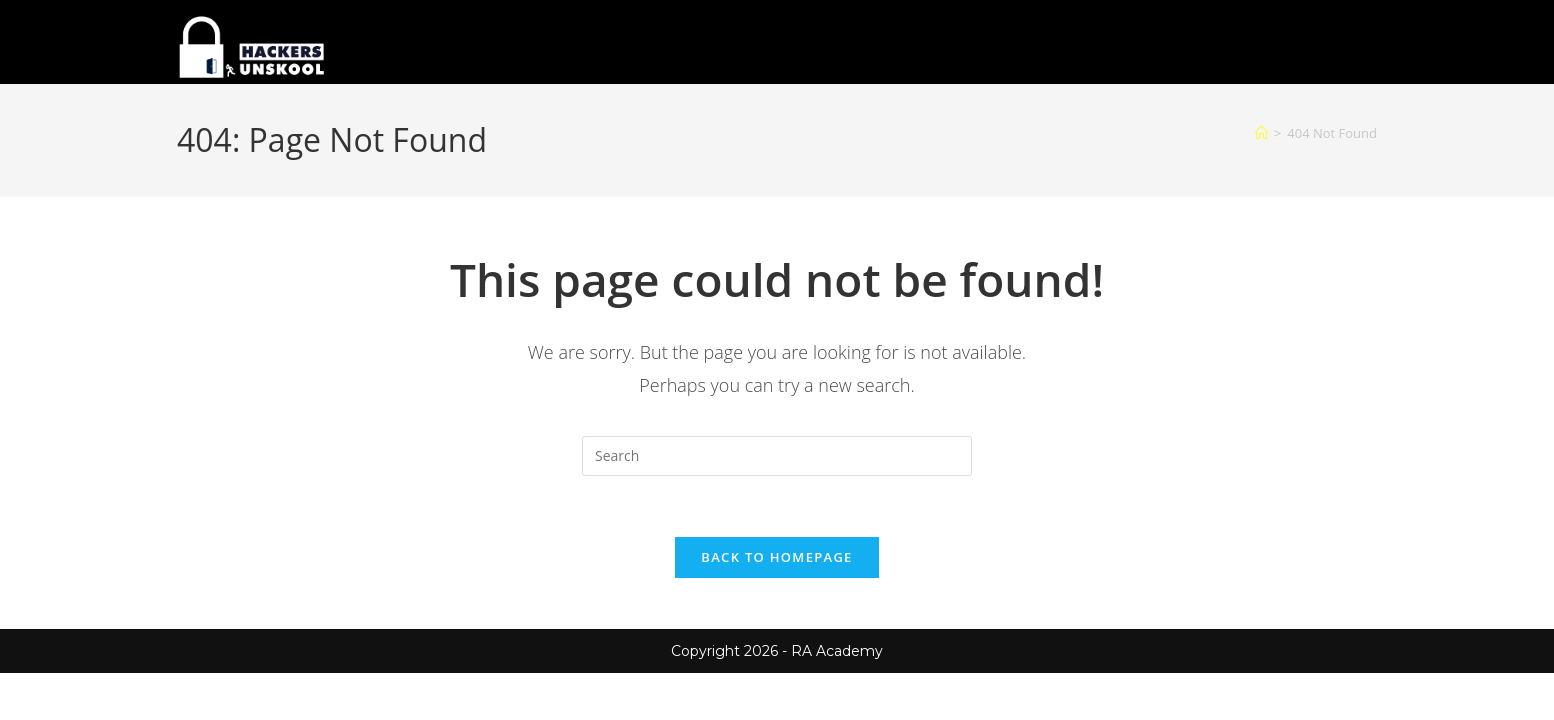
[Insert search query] (777, 456)
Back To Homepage (776, 557)
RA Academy (837, 651)
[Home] (1261, 133)
